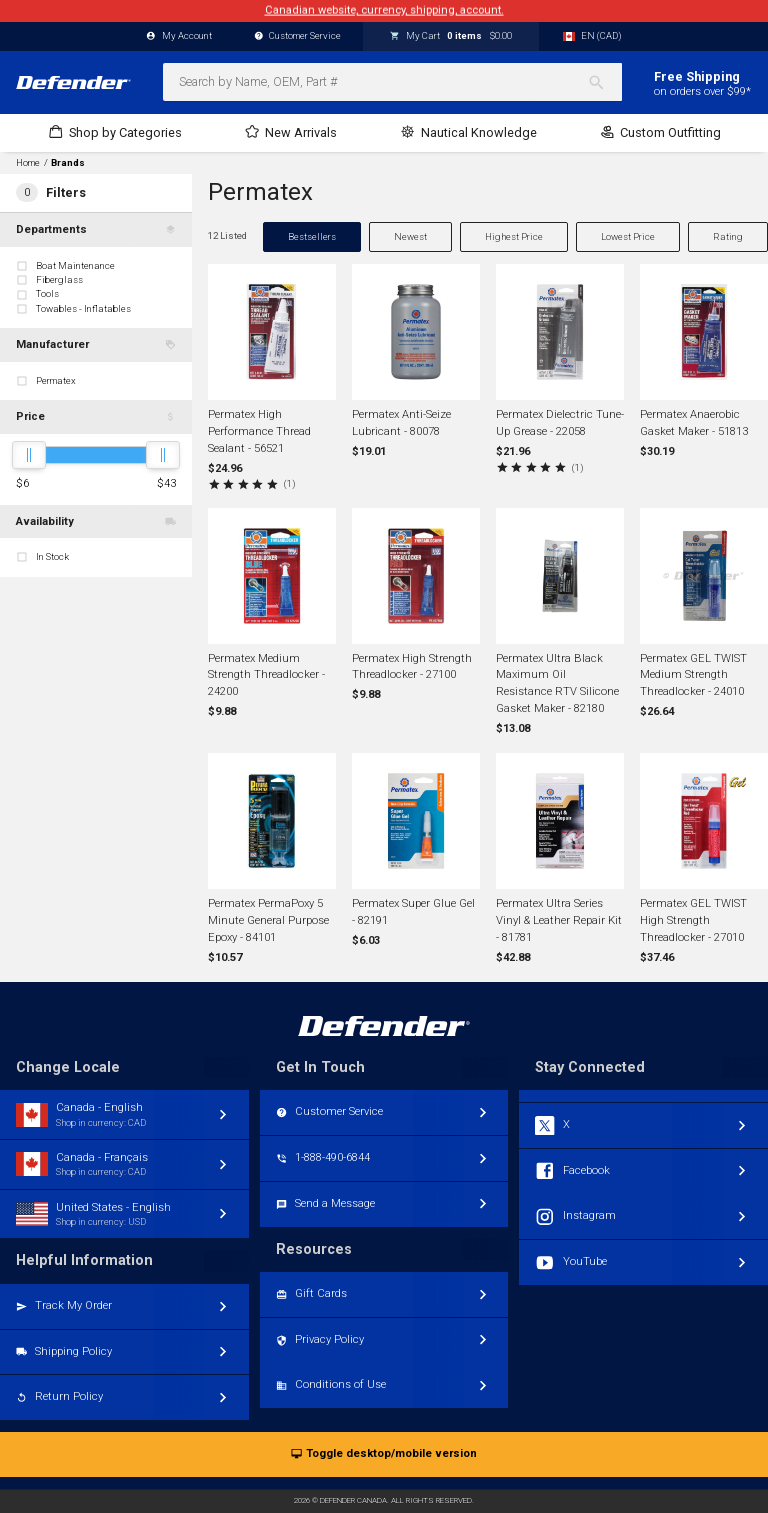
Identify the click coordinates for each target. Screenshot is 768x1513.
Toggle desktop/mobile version (383, 1454)
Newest (410, 236)
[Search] (604, 82)
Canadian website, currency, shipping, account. (384, 10)
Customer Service (298, 36)
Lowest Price (628, 236)
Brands (68, 163)
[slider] (29, 455)
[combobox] (392, 82)
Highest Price (514, 236)
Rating (728, 236)
